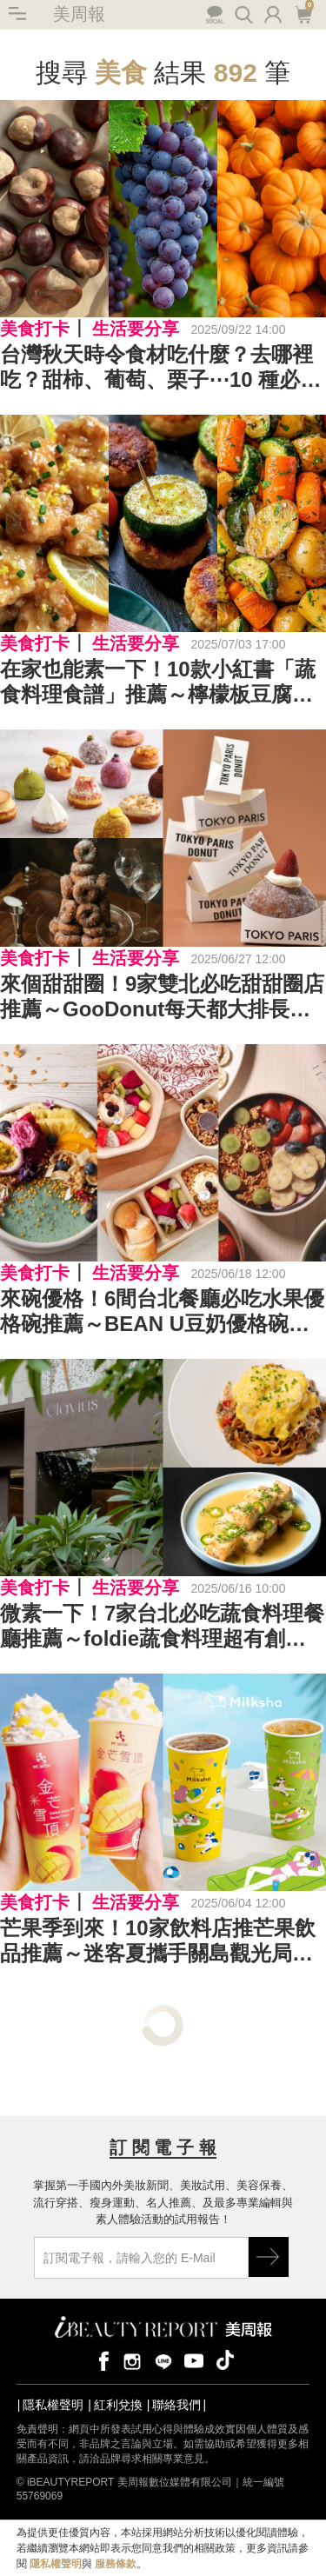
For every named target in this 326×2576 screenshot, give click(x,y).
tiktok (225, 2360)
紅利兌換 (118, 2405)
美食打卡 (35, 328)
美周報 (79, 13)
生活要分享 (135, 328)
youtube (193, 2360)
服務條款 (115, 2564)
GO (269, 2257)
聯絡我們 (176, 2405)
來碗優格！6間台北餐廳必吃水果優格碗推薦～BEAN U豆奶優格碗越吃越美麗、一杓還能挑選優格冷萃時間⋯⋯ (162, 1312)
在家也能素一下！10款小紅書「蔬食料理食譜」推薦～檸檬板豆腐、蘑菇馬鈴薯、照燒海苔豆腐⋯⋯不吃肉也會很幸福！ (158, 682)
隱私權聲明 (53, 2405)
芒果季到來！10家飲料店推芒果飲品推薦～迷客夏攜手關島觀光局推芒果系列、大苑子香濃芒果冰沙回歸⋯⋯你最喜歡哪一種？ (158, 1941)
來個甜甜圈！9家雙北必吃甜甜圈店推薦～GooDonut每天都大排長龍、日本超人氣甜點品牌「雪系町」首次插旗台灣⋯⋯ (162, 997)
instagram (132, 2360)
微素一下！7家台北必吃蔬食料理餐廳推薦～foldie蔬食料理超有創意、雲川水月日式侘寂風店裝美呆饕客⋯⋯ (162, 1626)
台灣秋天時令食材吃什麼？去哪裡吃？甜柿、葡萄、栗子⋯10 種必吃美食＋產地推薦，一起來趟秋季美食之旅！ (160, 368)
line (163, 2360)
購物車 (303, 13)
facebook (100, 2360)
